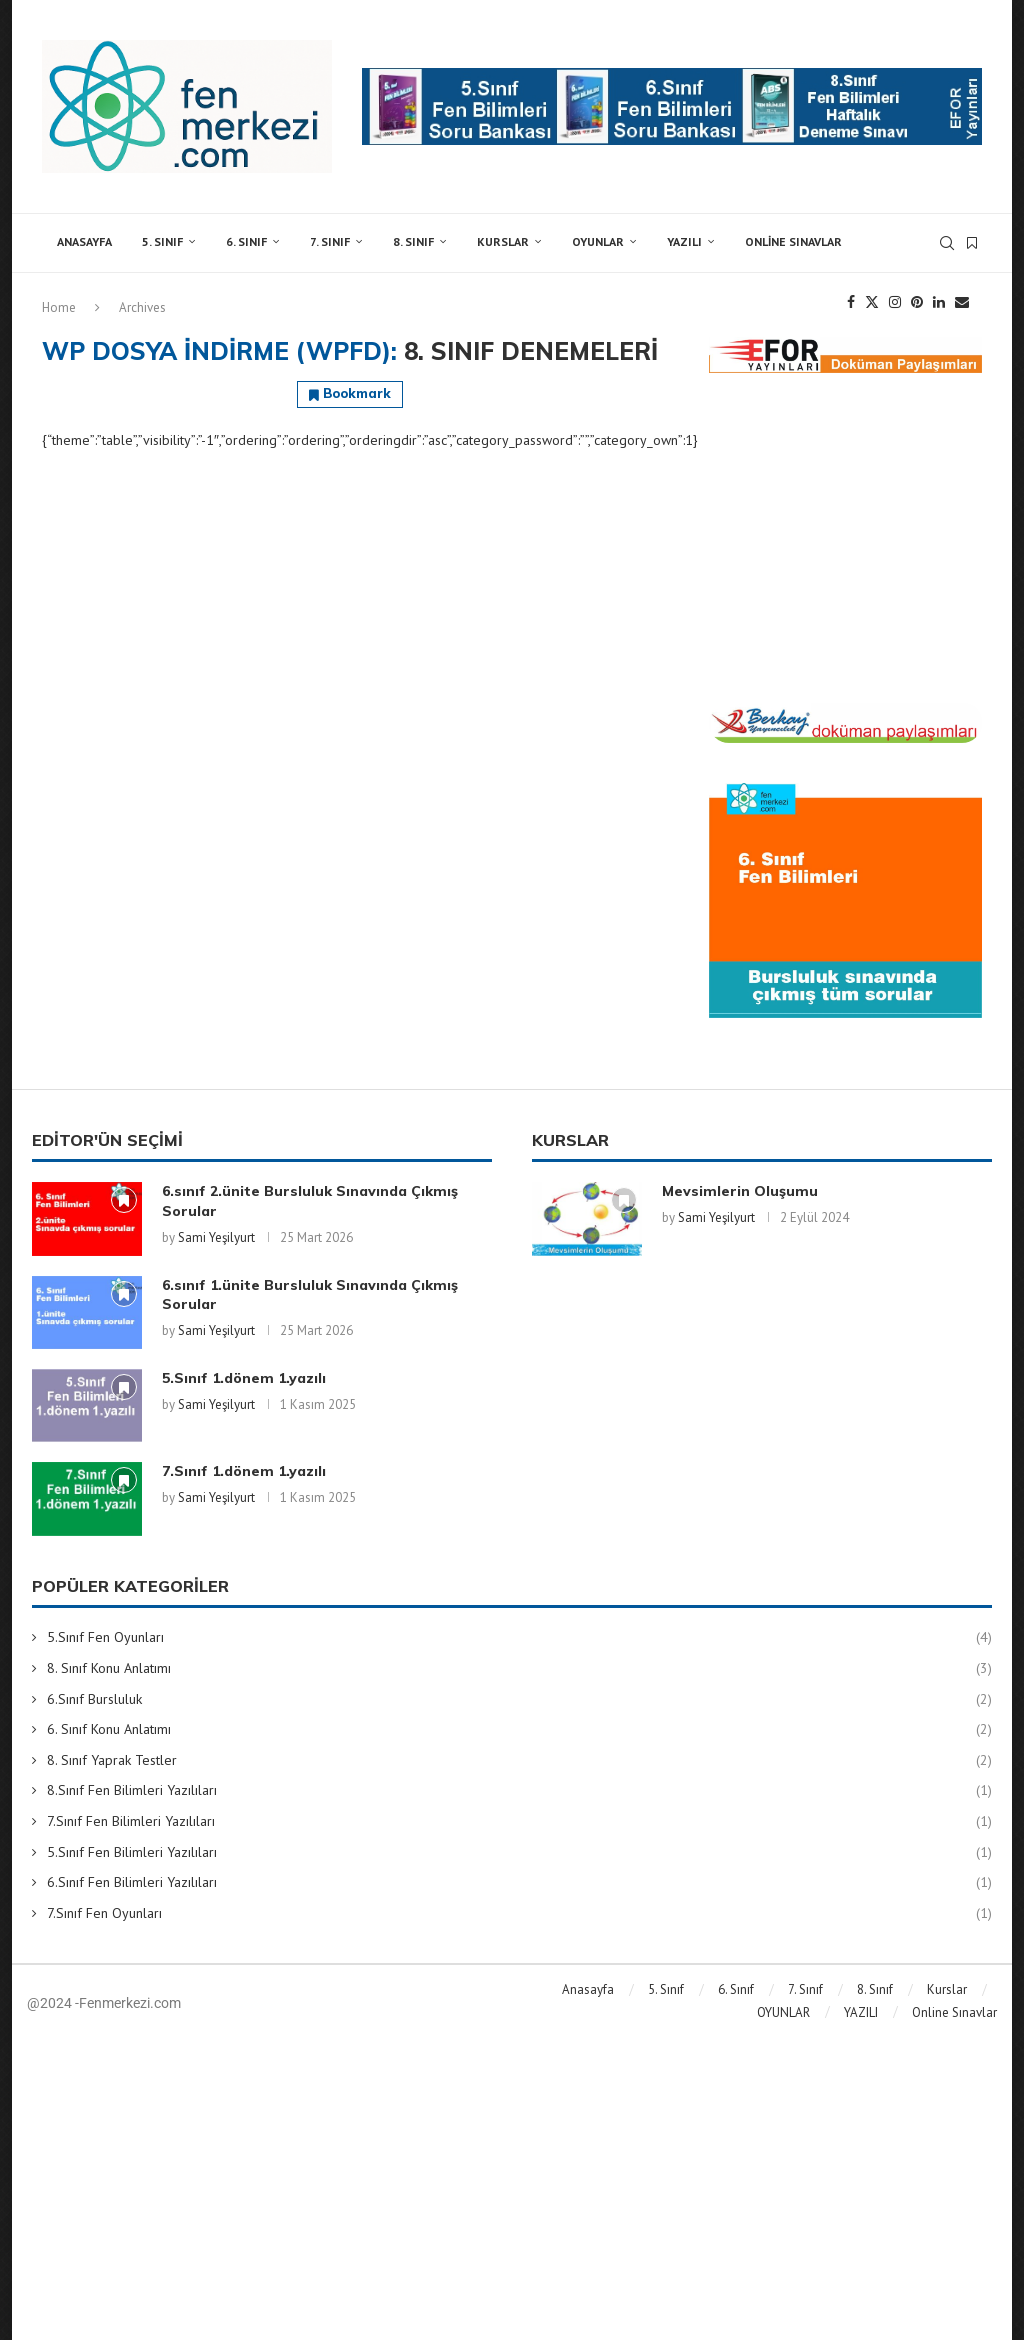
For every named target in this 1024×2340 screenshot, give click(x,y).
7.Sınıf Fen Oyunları (519, 1914)
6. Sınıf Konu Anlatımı (519, 1730)
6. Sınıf (246, 241)
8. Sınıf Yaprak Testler (519, 1761)
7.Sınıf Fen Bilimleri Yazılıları (519, 1822)
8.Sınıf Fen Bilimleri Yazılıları (519, 1791)
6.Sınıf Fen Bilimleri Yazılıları (519, 1883)
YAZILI (684, 241)
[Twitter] (872, 302)
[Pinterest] (917, 302)
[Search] (947, 243)
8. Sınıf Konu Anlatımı (519, 1669)
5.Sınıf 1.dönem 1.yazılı (244, 1378)
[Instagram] (895, 302)
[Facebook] (851, 302)
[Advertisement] (845, 538)
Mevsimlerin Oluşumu (740, 1191)
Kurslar (503, 241)
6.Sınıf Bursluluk (519, 1700)
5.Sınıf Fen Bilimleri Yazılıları (519, 1853)
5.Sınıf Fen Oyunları (519, 1638)
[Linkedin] (939, 302)
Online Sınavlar (793, 241)
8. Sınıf (413, 241)
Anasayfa (84, 241)
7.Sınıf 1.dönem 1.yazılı (244, 1471)
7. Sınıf (330, 241)
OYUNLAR (598, 241)
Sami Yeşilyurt (216, 1237)
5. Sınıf (162, 241)
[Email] (962, 302)
